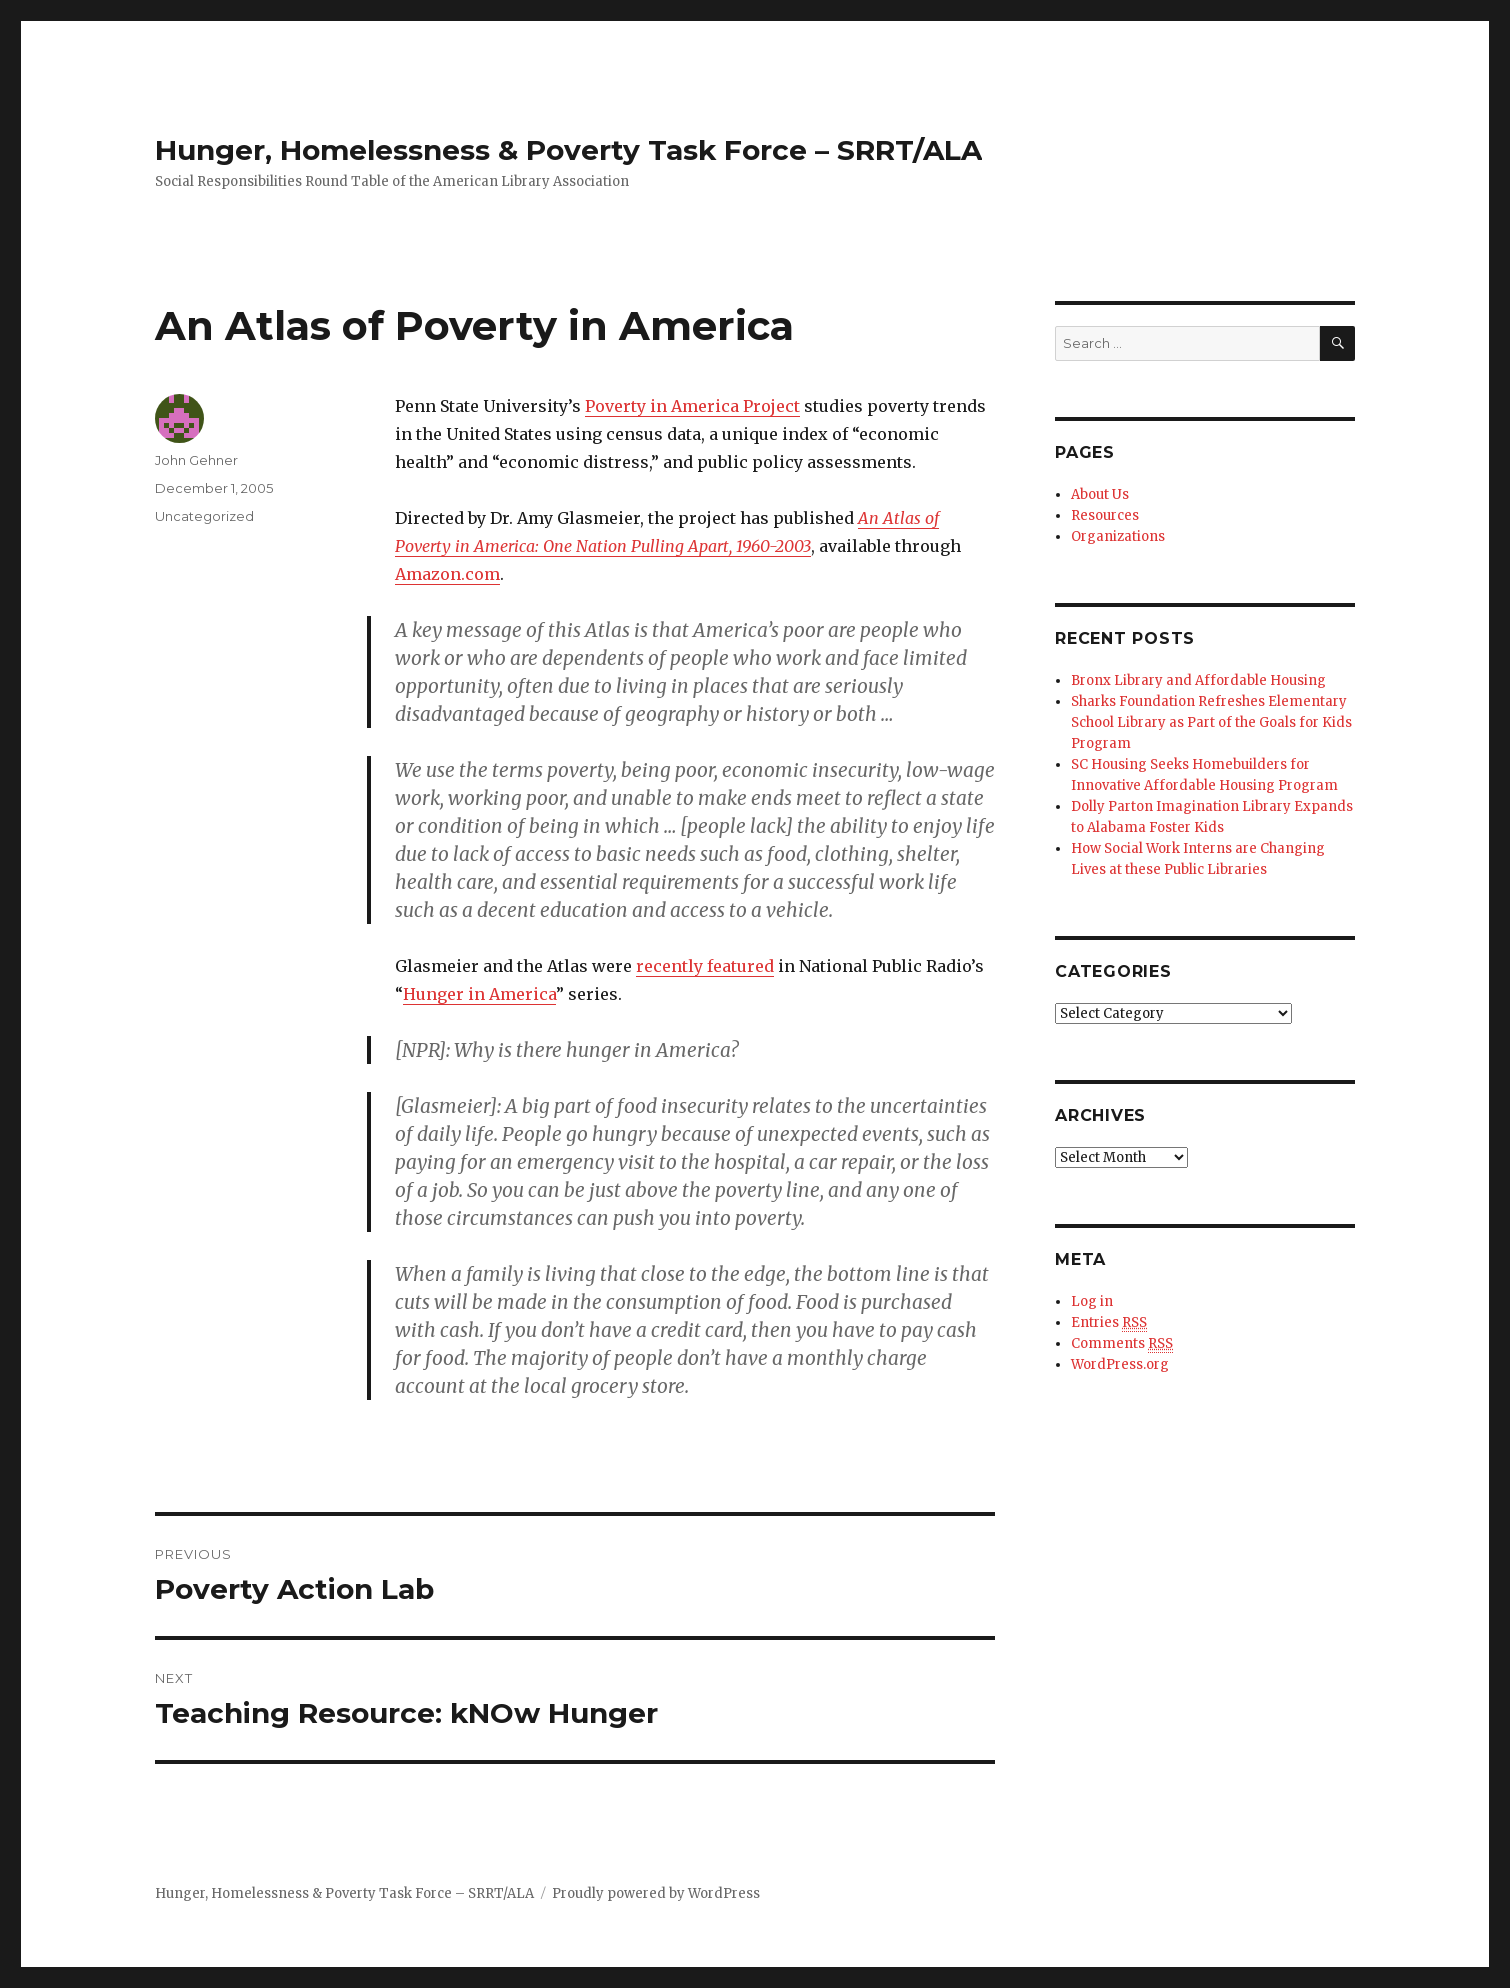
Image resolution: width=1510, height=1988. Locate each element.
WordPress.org (1120, 1364)
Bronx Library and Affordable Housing (1198, 680)
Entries (1109, 1323)
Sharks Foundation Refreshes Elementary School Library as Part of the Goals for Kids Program (1211, 722)
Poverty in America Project (692, 406)
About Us (1100, 494)
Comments (1122, 1344)
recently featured (705, 966)
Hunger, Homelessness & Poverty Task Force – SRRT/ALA (568, 150)
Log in (1092, 1301)
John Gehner (196, 460)
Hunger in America (479, 994)
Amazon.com (447, 574)
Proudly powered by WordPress (656, 1893)
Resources (1105, 515)
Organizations (1118, 536)
